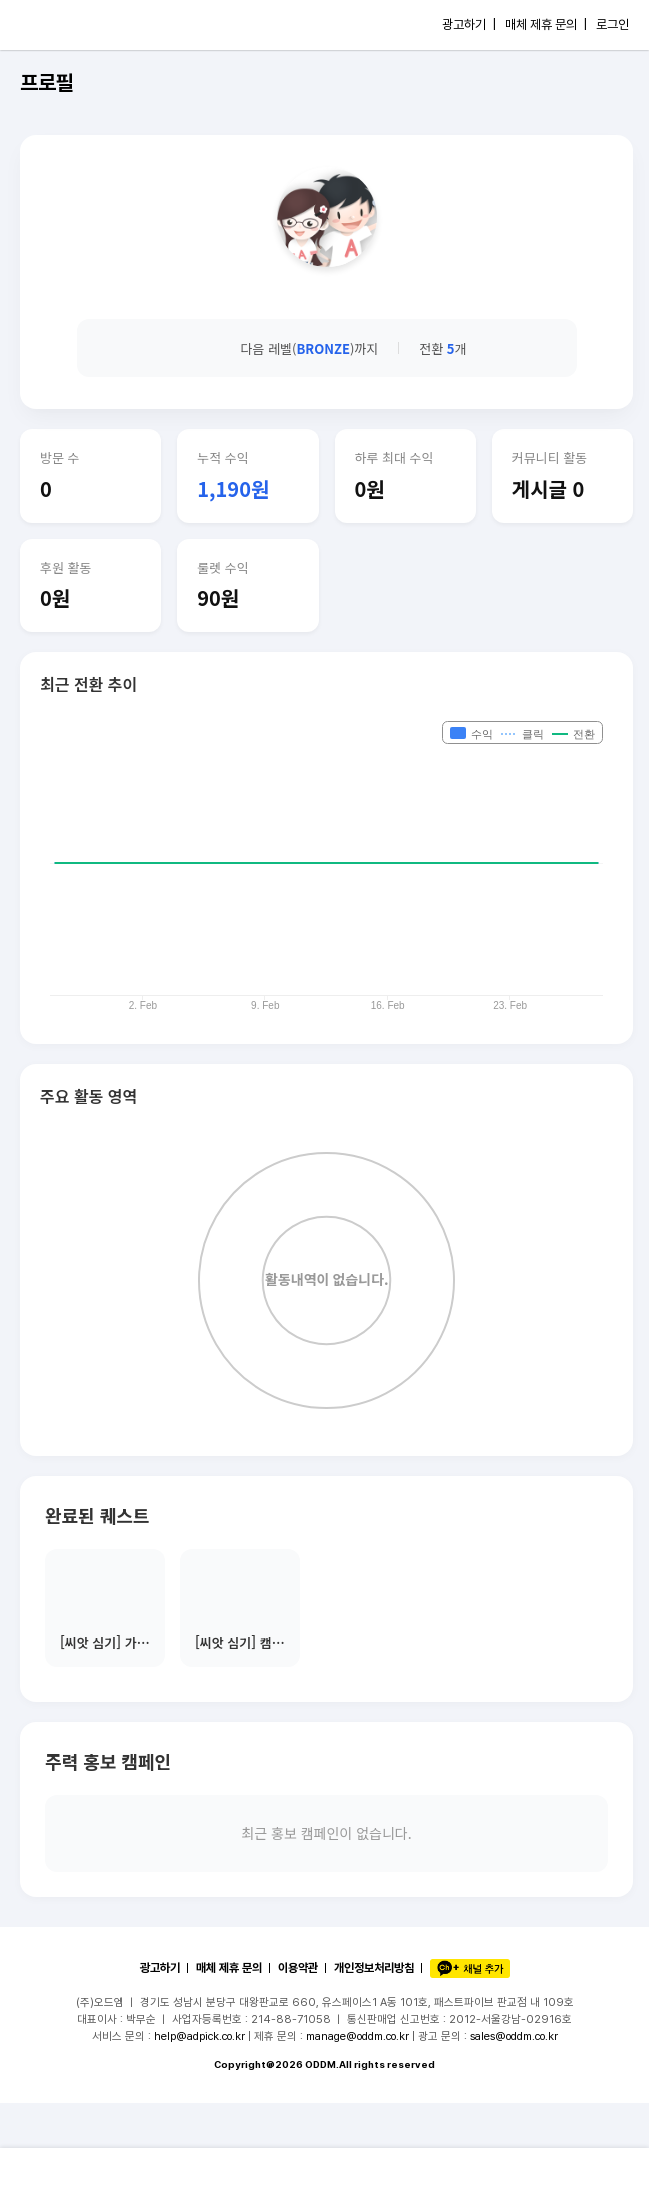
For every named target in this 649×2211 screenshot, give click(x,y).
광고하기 (160, 1968)
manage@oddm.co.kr (357, 2036)
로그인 (612, 24)
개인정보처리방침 (374, 1968)
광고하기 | (469, 24)
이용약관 (298, 1968)
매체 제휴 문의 (229, 1968)
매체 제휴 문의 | (546, 24)
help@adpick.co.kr (199, 2036)
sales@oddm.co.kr (514, 2036)
